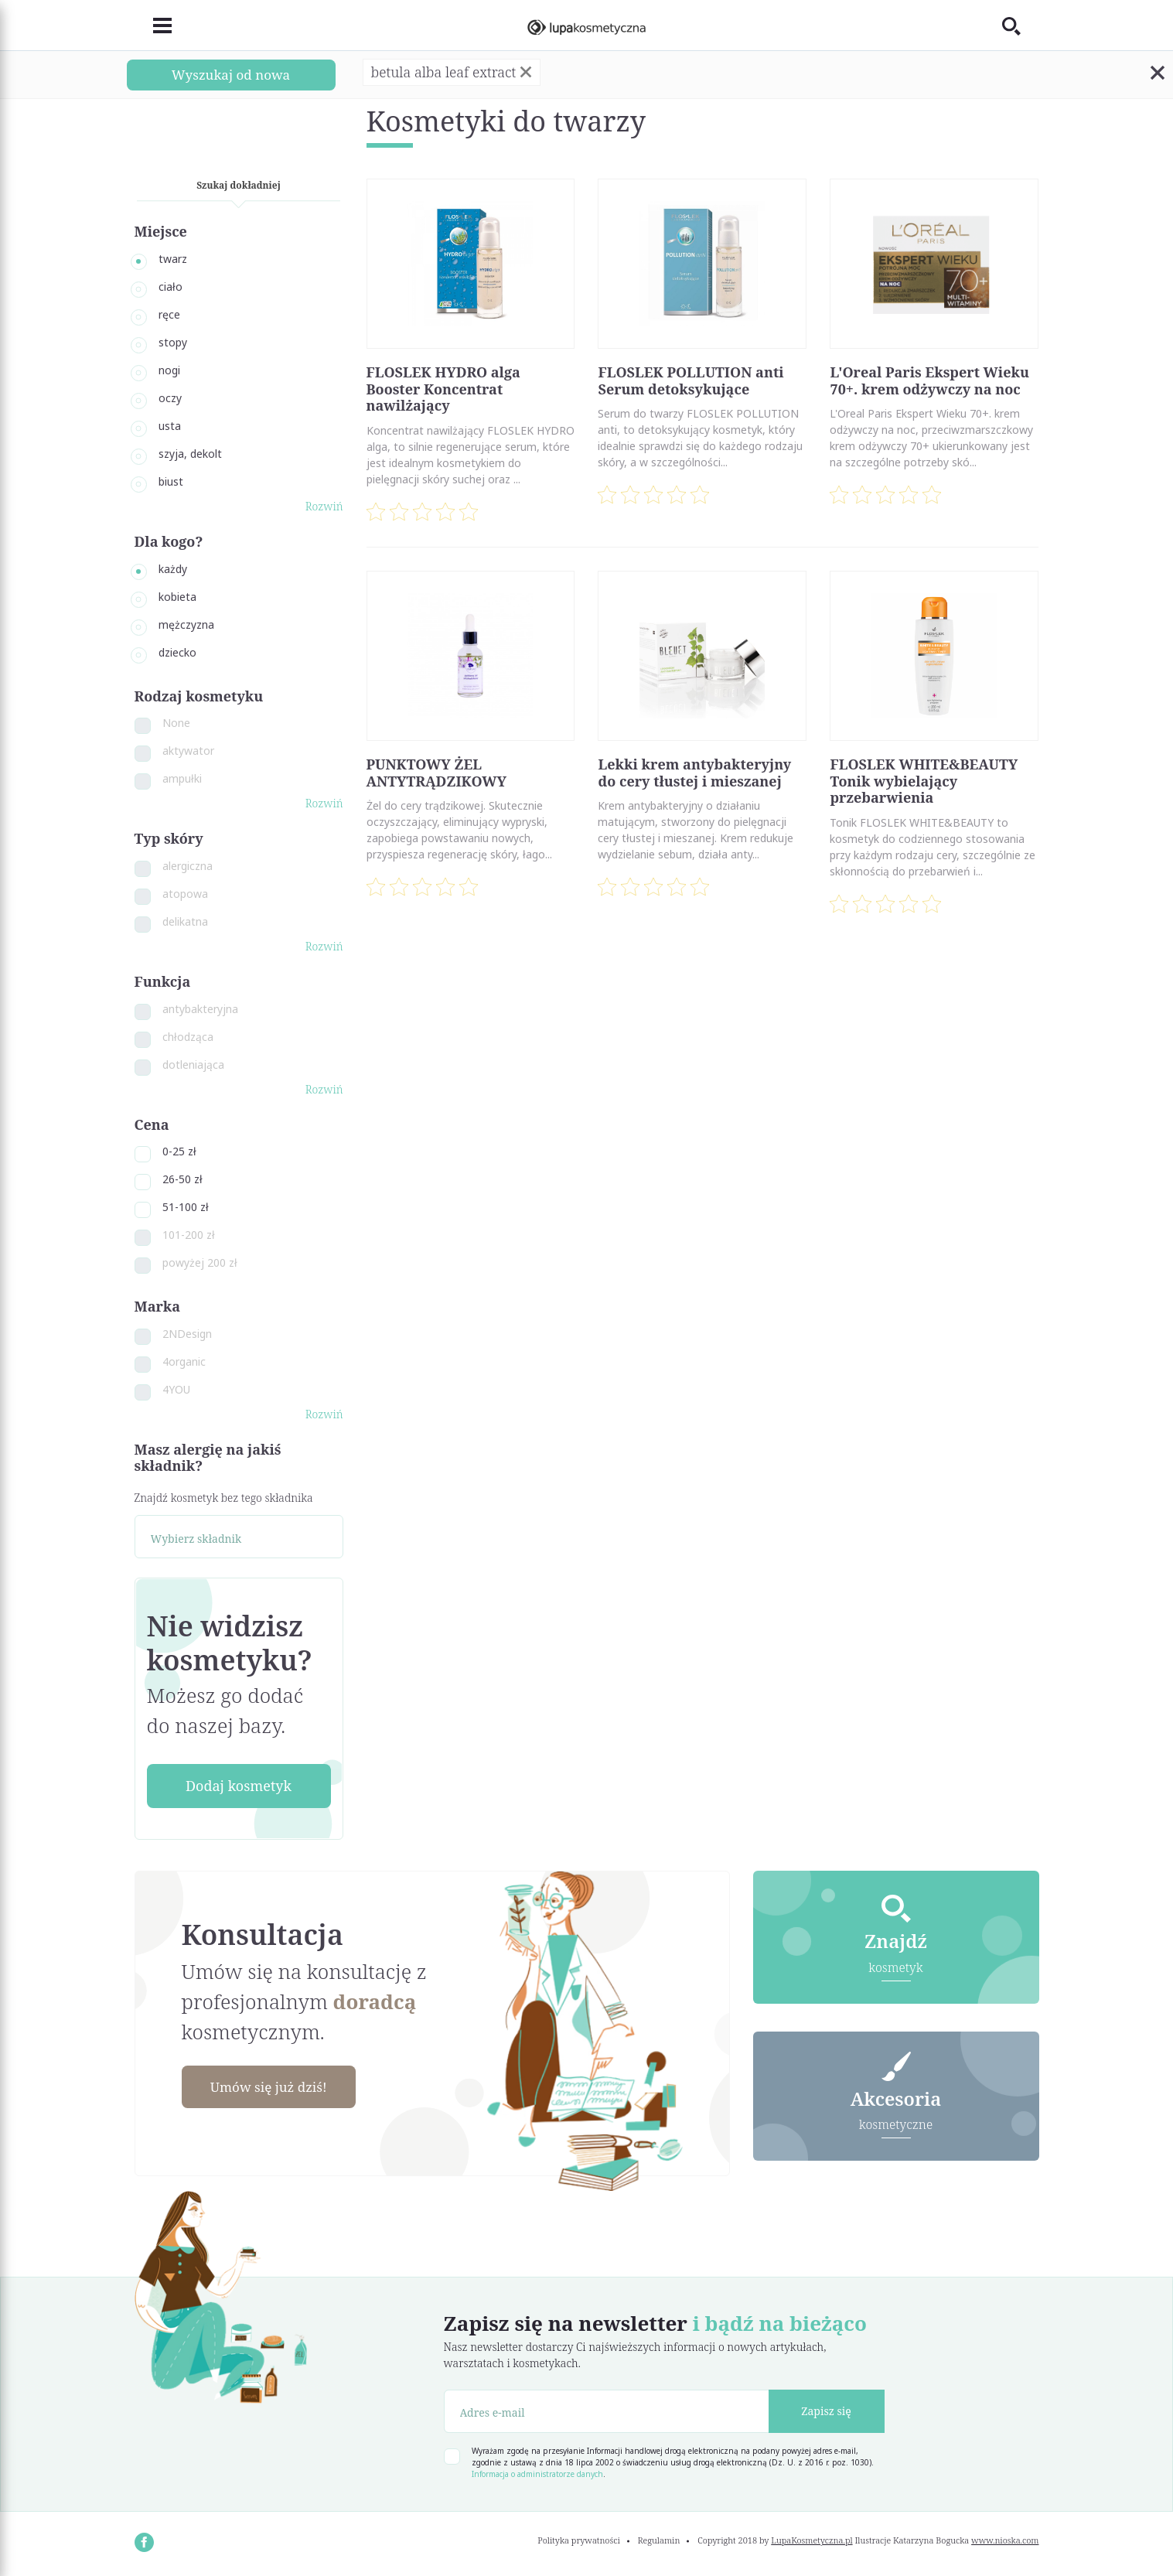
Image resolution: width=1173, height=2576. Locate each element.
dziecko (177, 652)
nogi (169, 370)
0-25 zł (179, 1151)
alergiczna (187, 865)
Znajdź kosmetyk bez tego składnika (224, 1497)
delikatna (185, 921)
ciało (170, 286)
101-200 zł (188, 1234)
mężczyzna (186, 624)
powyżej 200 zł (199, 1262)
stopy (173, 342)
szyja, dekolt (190, 453)
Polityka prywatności (578, 2540)
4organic (184, 1361)
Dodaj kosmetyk (239, 1785)
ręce (169, 314)
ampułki (182, 778)
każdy (173, 568)
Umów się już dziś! (274, 2087)
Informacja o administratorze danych (537, 2474)
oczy (170, 398)
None (176, 722)
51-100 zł (185, 1206)
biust (171, 481)
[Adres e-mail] (606, 2411)
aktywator (188, 750)
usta (170, 425)
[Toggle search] (1020, 25)
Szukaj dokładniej (238, 185)
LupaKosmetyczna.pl (811, 2540)
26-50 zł (182, 1179)
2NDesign (187, 1333)
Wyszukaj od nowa (230, 74)
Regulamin (659, 2540)
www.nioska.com (1004, 2540)
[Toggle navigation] (153, 25)
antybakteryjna (200, 1008)
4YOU (176, 1389)
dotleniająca (193, 1064)
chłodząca (187, 1036)
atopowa (185, 893)
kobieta (177, 596)
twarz (173, 258)
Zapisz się (826, 2411)
